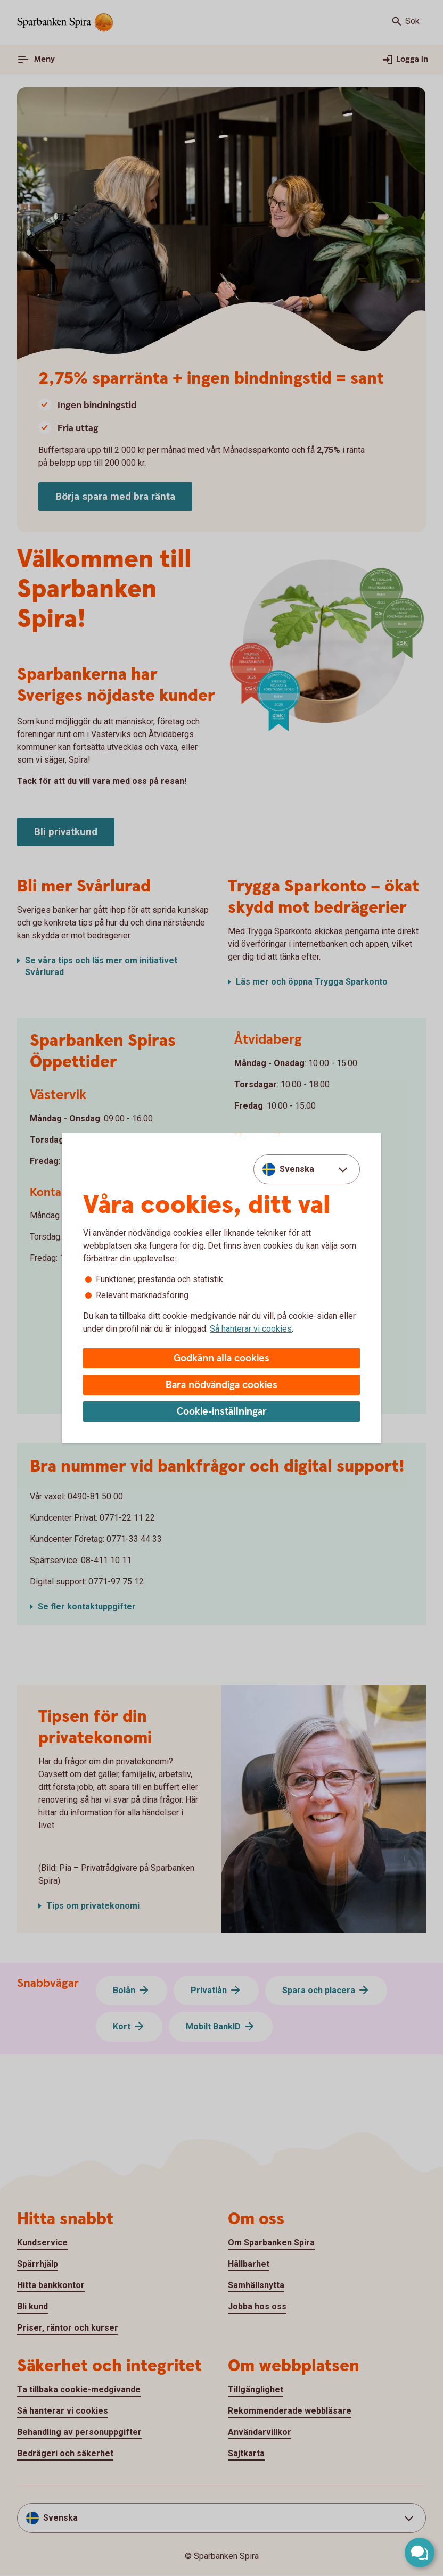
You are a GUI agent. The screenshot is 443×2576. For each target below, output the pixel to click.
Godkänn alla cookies (221, 1358)
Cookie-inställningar (222, 1411)
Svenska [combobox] (297, 1169)
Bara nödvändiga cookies (221, 1385)
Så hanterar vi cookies (251, 1329)
